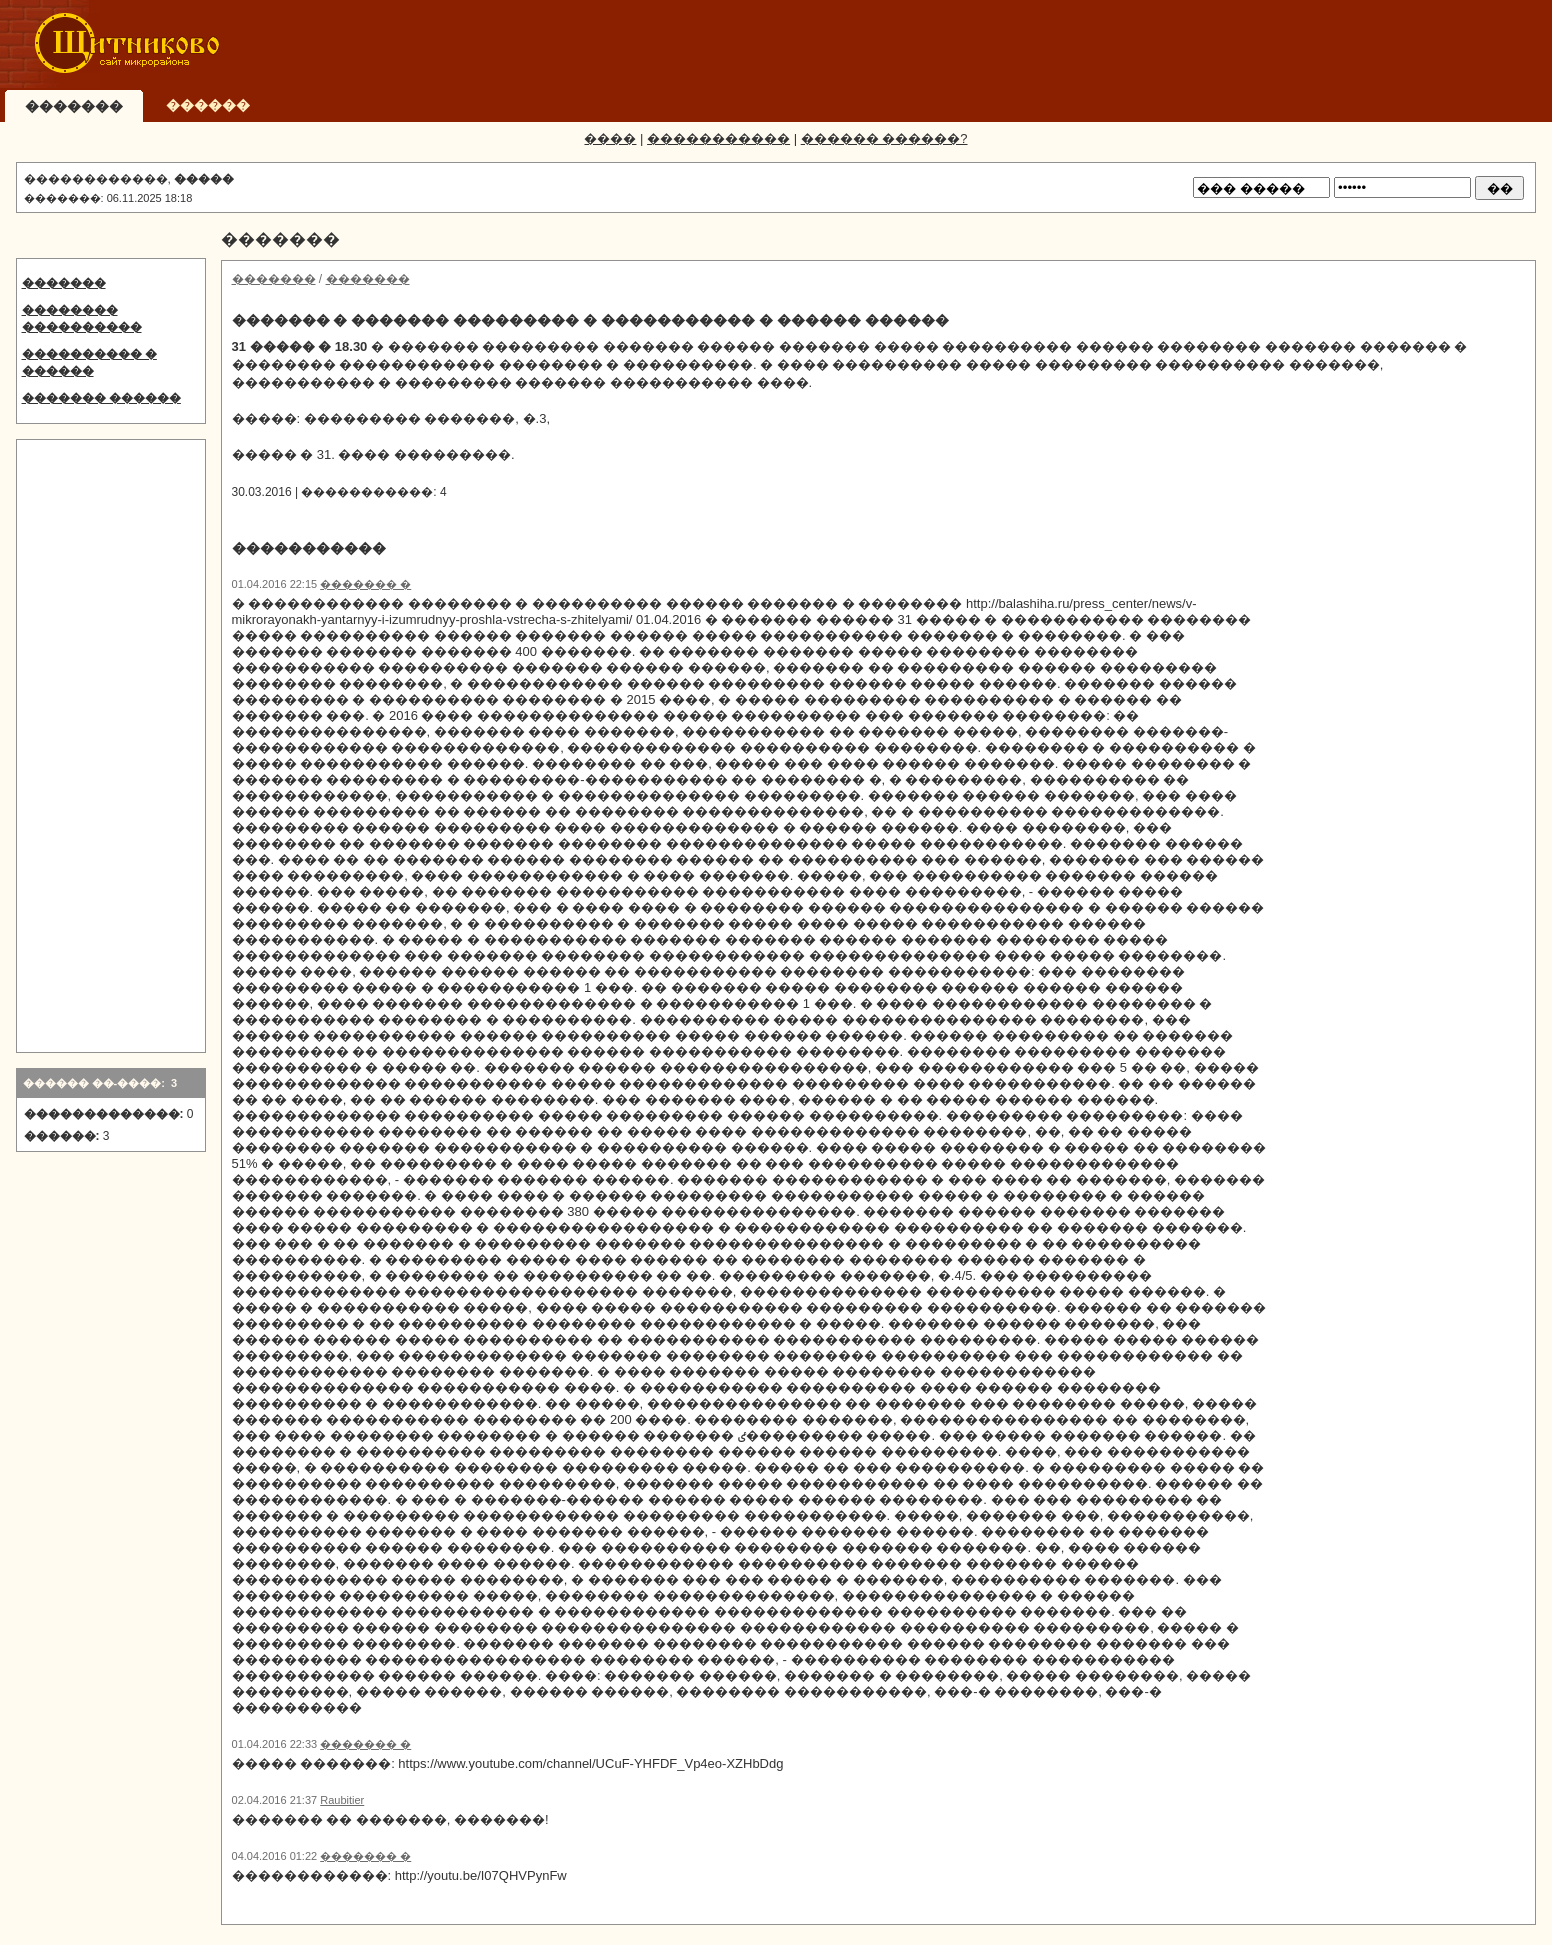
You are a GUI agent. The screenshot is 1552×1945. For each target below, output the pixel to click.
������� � (365, 584)
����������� (718, 138)
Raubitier (342, 1800)
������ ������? (884, 138)
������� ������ (101, 398)
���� (610, 138)
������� (64, 283)
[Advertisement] (1173, 45)
